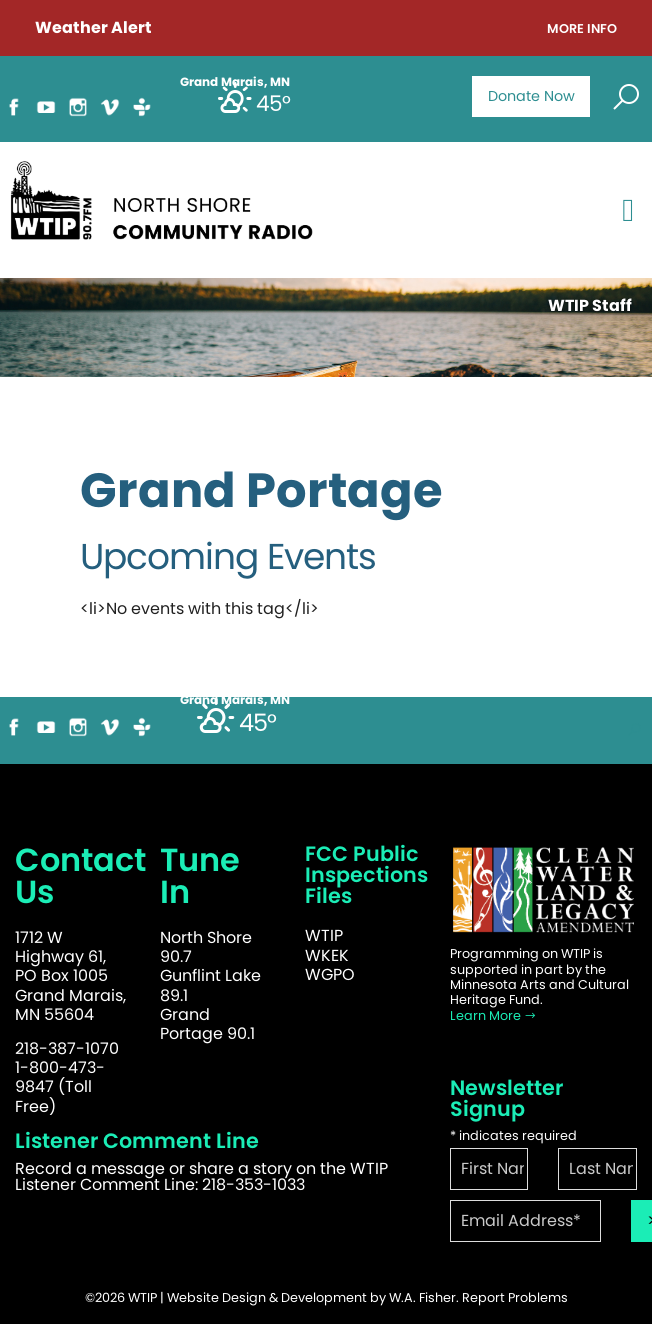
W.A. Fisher (422, 1297)
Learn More (493, 1015)
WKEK (327, 955)
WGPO (330, 974)
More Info (582, 29)
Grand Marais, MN (235, 700)
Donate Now (531, 96)
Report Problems (515, 1297)
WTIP (324, 935)
